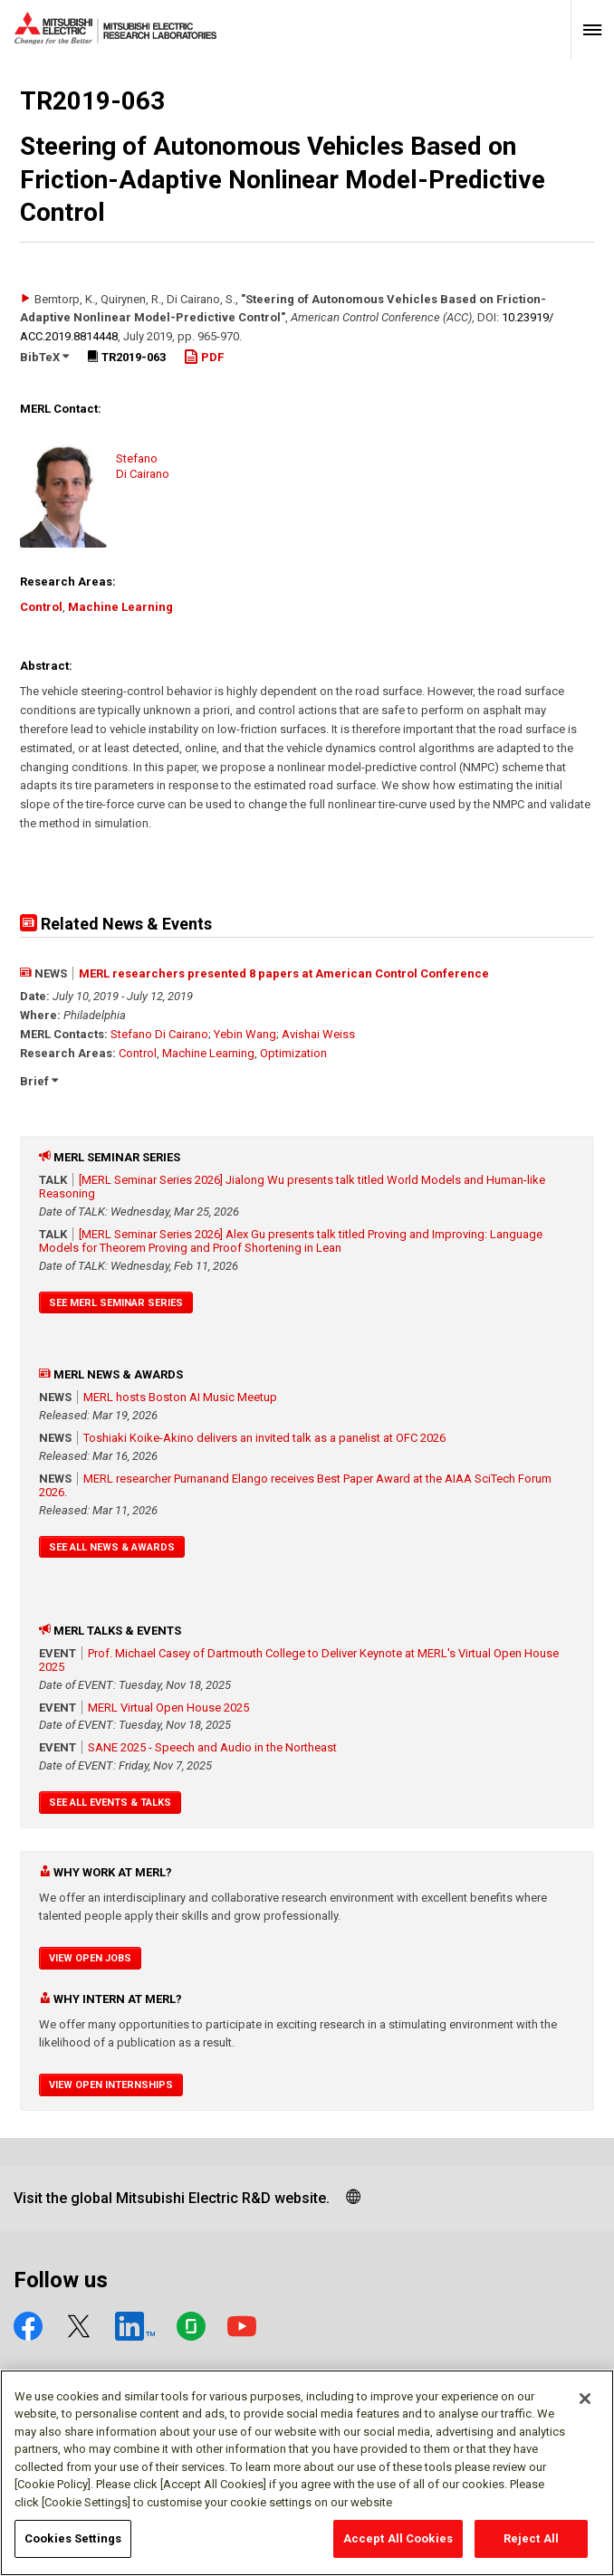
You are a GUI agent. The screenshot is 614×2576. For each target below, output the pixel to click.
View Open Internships (111, 2085)
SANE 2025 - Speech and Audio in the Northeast (212, 1747)
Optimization (293, 1053)
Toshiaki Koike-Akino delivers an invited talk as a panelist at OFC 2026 (264, 1438)
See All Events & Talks (110, 1802)
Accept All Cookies (398, 2546)
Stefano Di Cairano (159, 1034)
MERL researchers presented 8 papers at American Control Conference (284, 973)
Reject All (531, 2546)
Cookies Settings (72, 2546)
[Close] (585, 2406)
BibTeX (44, 357)
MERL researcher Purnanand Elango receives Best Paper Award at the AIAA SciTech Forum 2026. (295, 1485)
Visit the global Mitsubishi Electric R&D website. (172, 2198)
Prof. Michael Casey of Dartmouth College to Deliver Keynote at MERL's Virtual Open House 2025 (299, 1660)
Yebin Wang (245, 1034)
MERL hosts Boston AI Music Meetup (180, 1397)
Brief (39, 1081)
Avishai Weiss (318, 1034)
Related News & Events (116, 923)
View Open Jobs (90, 1958)
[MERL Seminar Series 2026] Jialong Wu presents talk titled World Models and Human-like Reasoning (292, 1186)
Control (41, 607)
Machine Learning (120, 607)
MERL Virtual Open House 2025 (168, 1707)
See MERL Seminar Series (116, 1303)
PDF (204, 357)
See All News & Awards (112, 1547)
